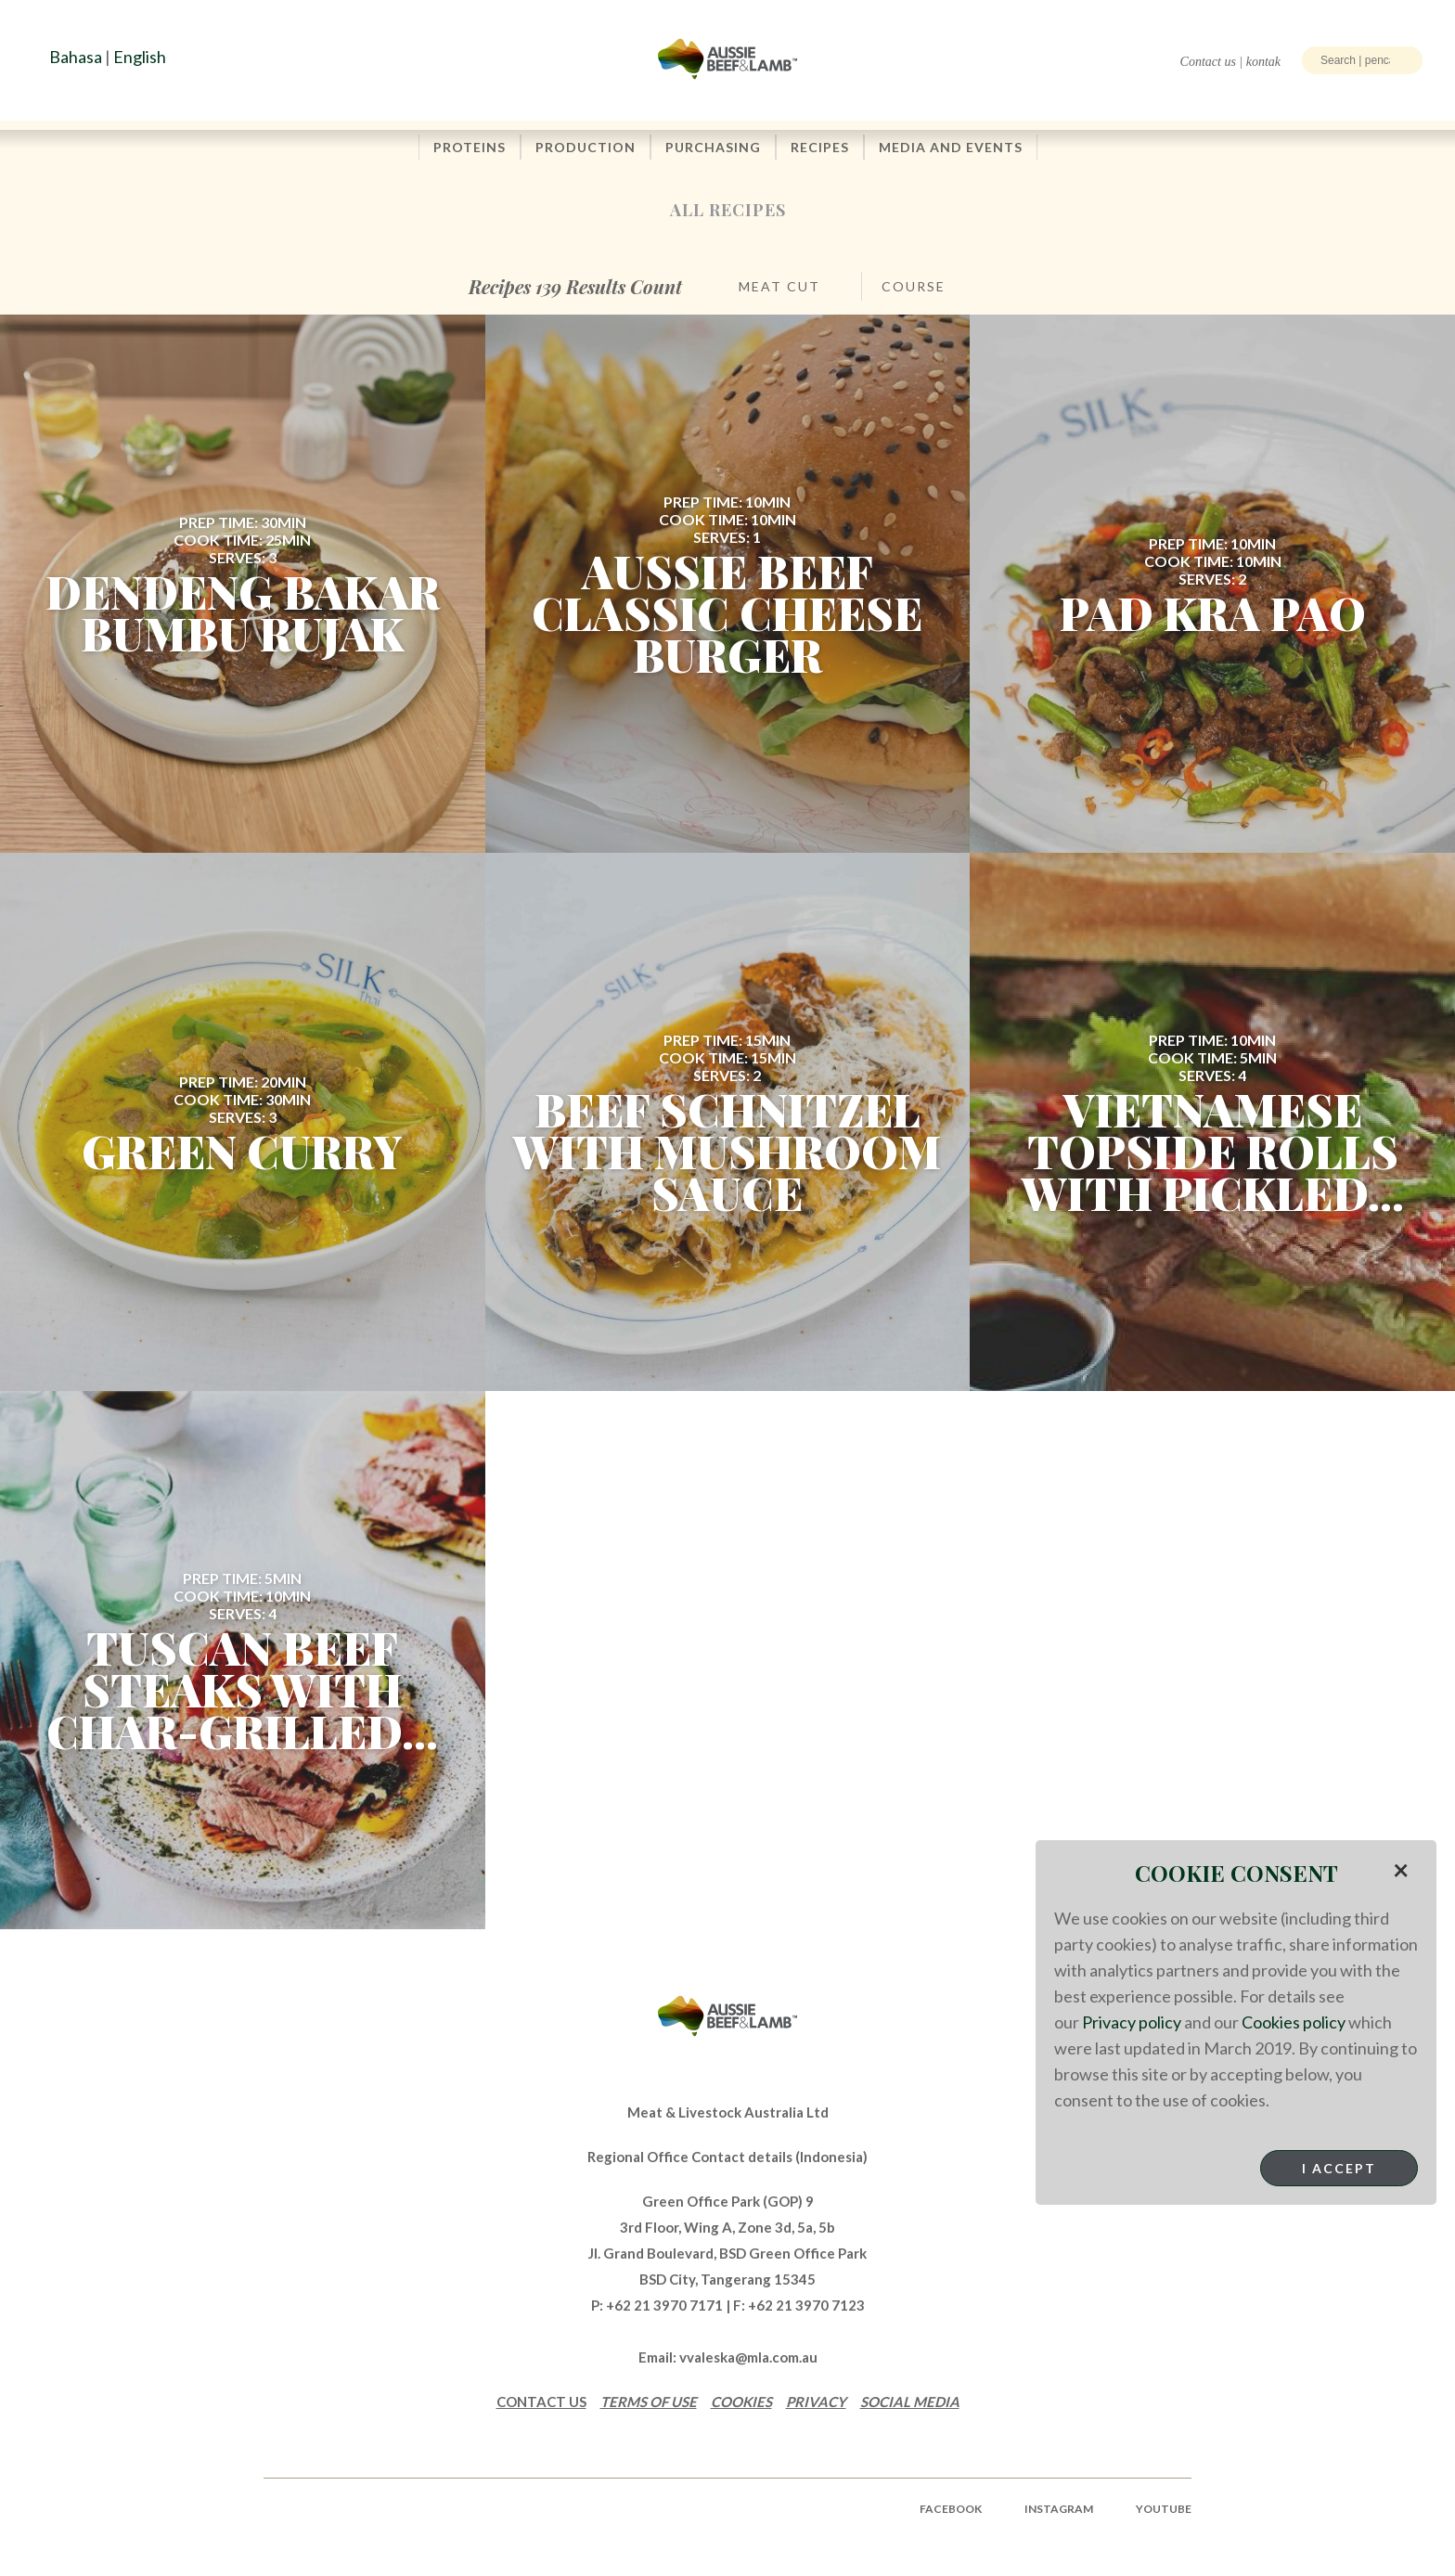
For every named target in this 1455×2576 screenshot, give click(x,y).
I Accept (1339, 2168)
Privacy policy (1131, 2022)
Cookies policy (1294, 2022)
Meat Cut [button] (779, 286)
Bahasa (75, 56)
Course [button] (914, 286)
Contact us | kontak (1230, 62)
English (139, 56)
